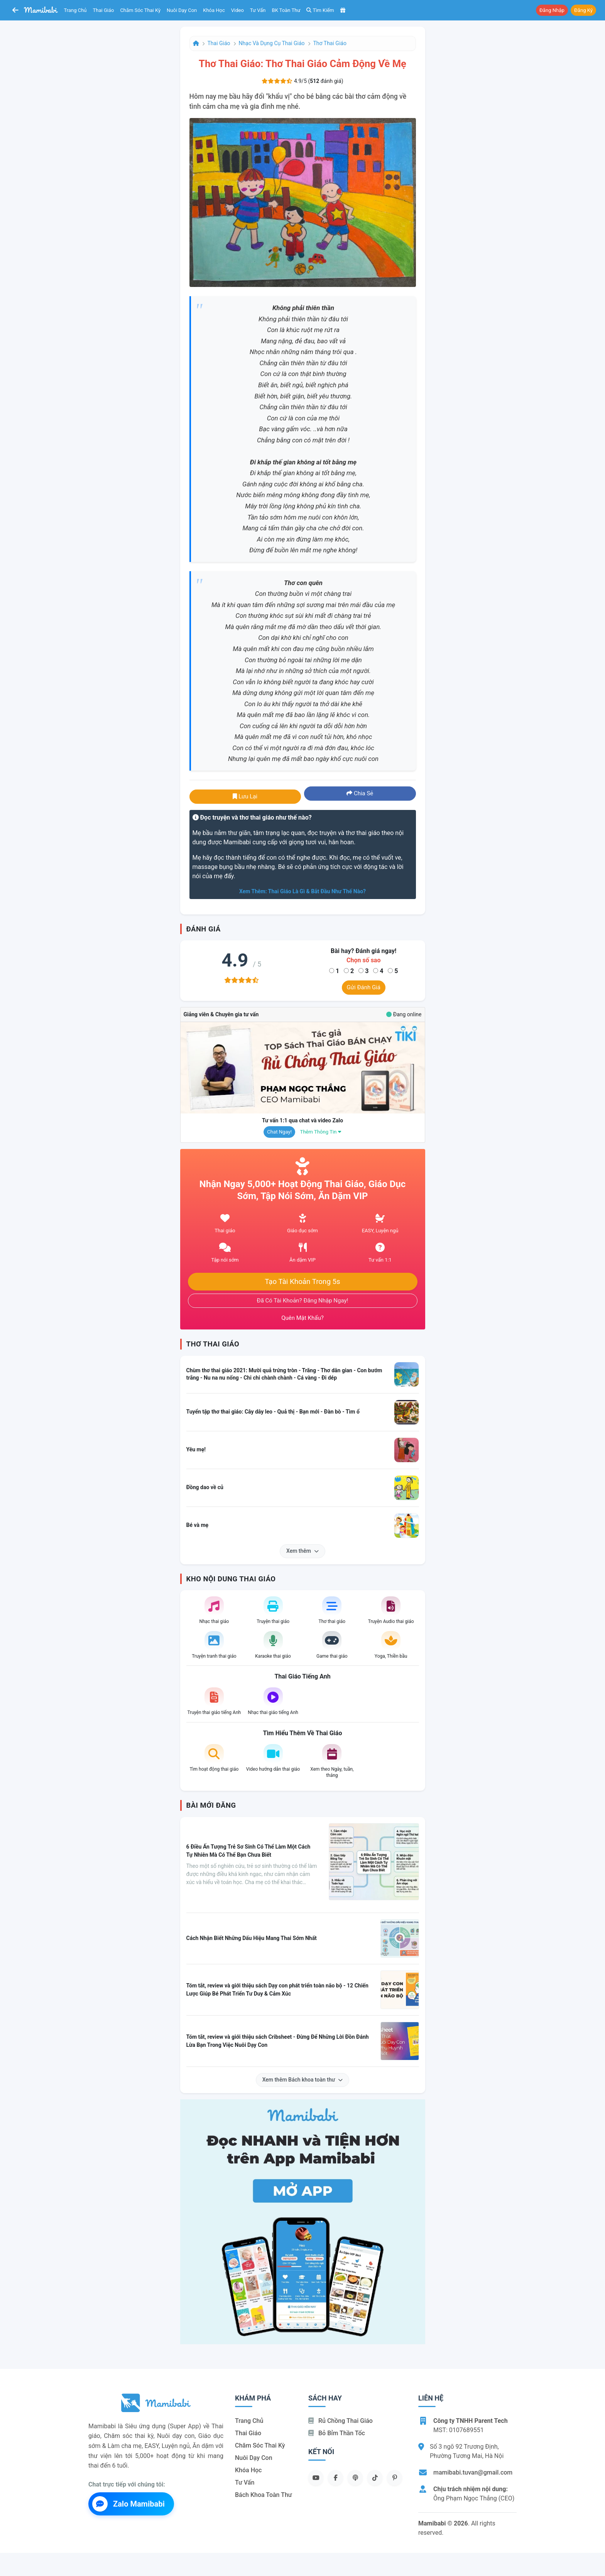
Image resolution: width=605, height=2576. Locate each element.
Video (237, 10)
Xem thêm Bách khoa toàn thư (302, 2080)
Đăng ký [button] (583, 10)
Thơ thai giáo (329, 43)
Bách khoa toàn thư (263, 2494)
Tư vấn (258, 10)
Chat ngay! (279, 1132)
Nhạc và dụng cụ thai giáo (272, 43)
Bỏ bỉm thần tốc (336, 2433)
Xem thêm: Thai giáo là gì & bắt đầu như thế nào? (302, 891)
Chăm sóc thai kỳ (140, 10)
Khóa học (214, 10)
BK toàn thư (286, 10)
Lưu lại (245, 796)
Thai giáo (103, 10)
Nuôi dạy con (182, 10)
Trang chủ (75, 10)
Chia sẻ (359, 793)
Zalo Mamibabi (128, 2504)
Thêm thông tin (320, 1132)
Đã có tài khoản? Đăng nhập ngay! (302, 1300)
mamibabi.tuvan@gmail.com (472, 2472)
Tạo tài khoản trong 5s (302, 1281)
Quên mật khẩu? (302, 1317)
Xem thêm (302, 1551)
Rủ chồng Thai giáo (340, 2420)
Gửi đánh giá (363, 987)
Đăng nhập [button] (551, 10)
